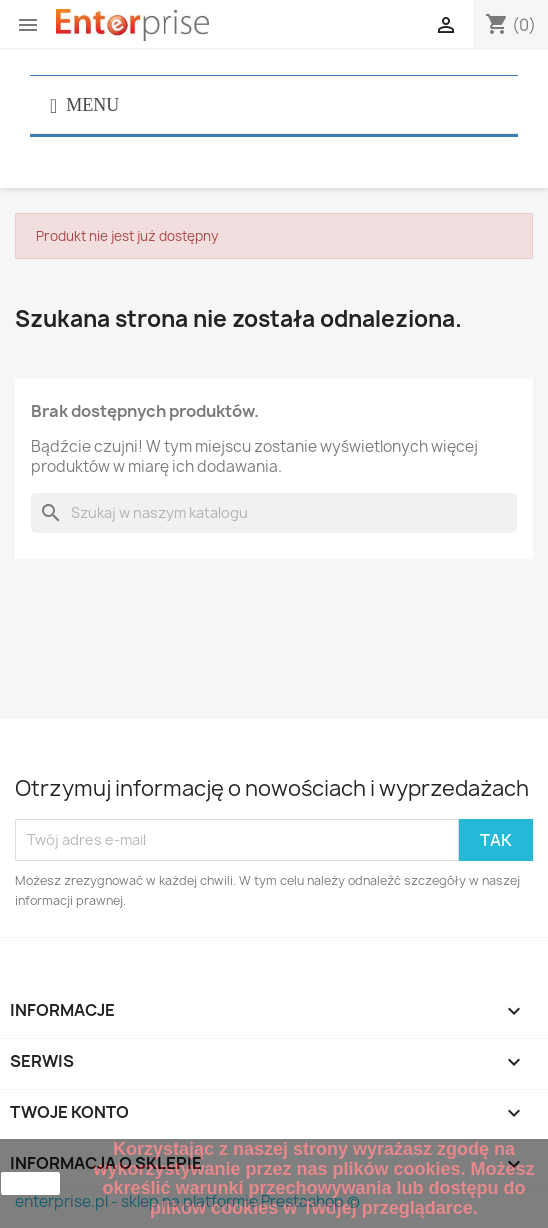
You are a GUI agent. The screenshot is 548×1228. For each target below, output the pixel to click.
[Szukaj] (274, 513)
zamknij (30, 1183)
